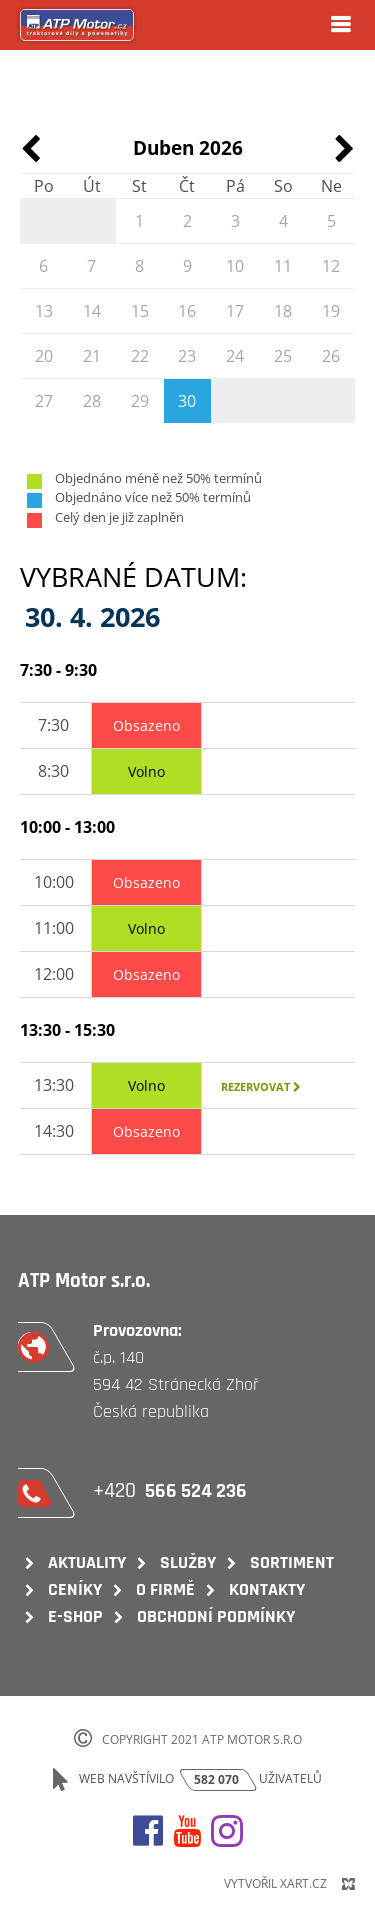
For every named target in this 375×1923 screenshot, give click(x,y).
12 (331, 266)
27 (44, 401)
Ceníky (75, 1589)
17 (235, 311)
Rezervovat (261, 1086)
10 (235, 266)
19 (331, 311)
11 (283, 266)
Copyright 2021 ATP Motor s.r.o (202, 1739)
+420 (172, 1490)
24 (235, 356)
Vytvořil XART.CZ (275, 1883)
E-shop (75, 1616)
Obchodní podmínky (216, 1616)
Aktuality (87, 1562)
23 (187, 356)
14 (92, 311)
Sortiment (292, 1562)
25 (283, 356)
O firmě (165, 1589)
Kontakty (267, 1589)
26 (331, 356)
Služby (188, 1562)
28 (92, 401)
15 (140, 311)
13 (44, 311)
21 (92, 356)
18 (283, 311)
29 (140, 401)
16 (187, 311)
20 (44, 356)
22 (140, 356)
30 (187, 401)
